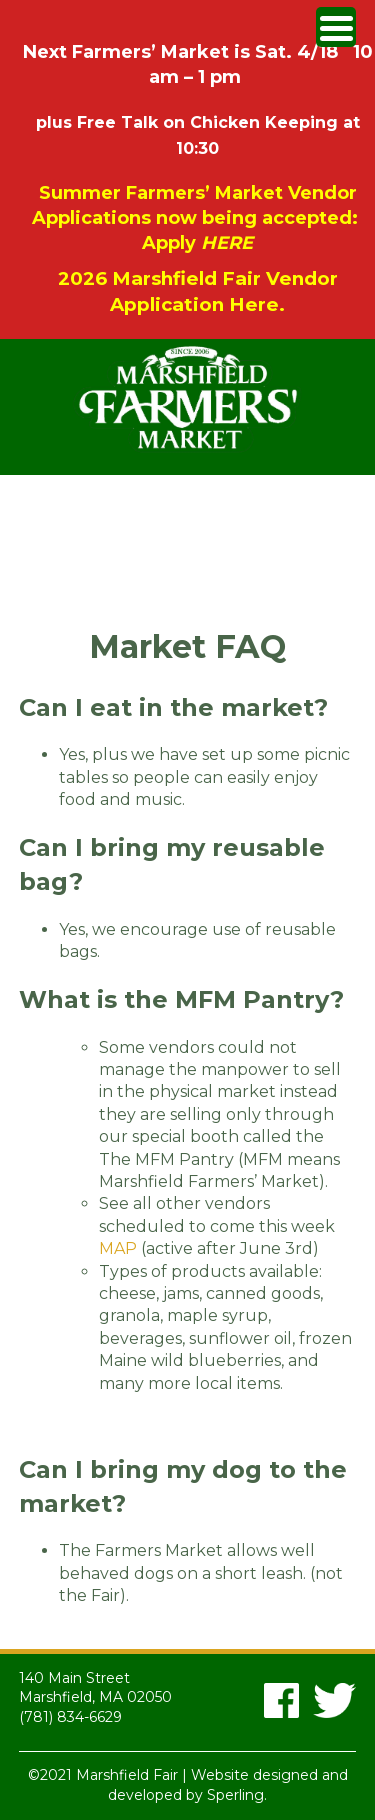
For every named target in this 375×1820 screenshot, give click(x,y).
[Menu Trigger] (336, 27)
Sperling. (237, 1795)
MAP (120, 1248)
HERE (227, 243)
